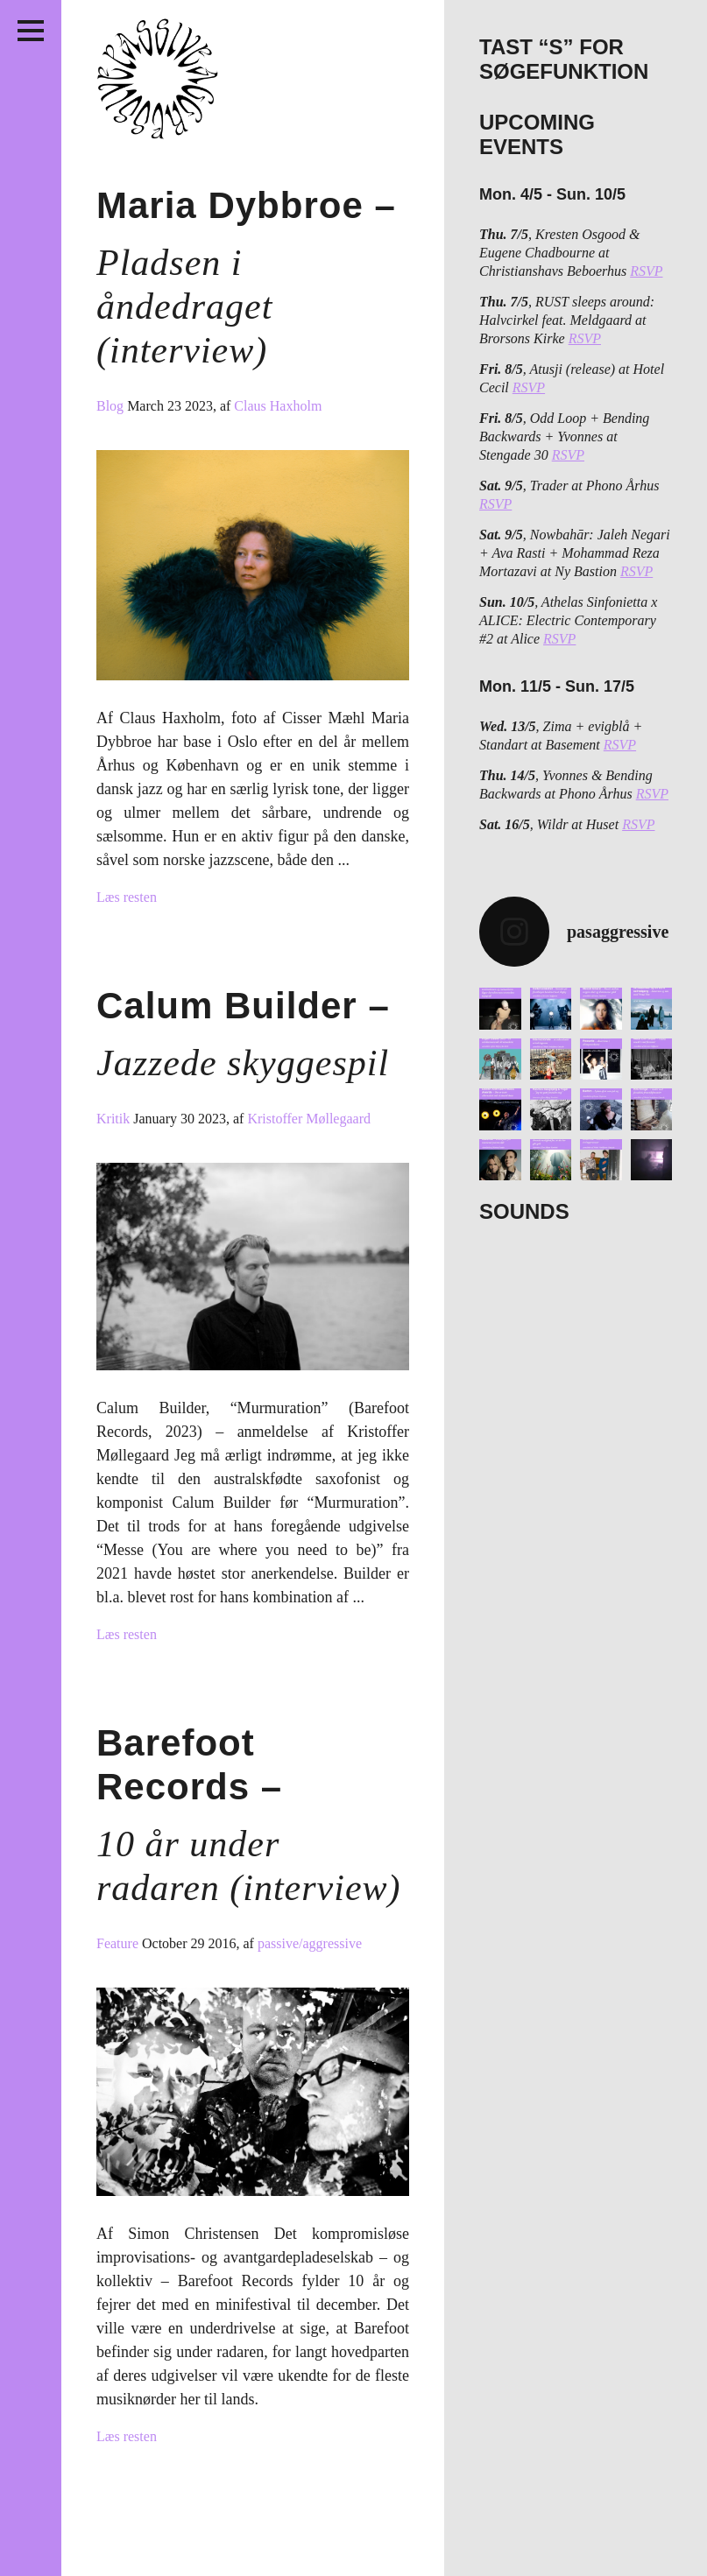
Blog (111, 405)
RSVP (646, 271)
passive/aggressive (310, 1943)
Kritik (114, 1118)
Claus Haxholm (278, 405)
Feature (119, 1943)
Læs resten (126, 897)
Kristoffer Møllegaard (309, 1118)
